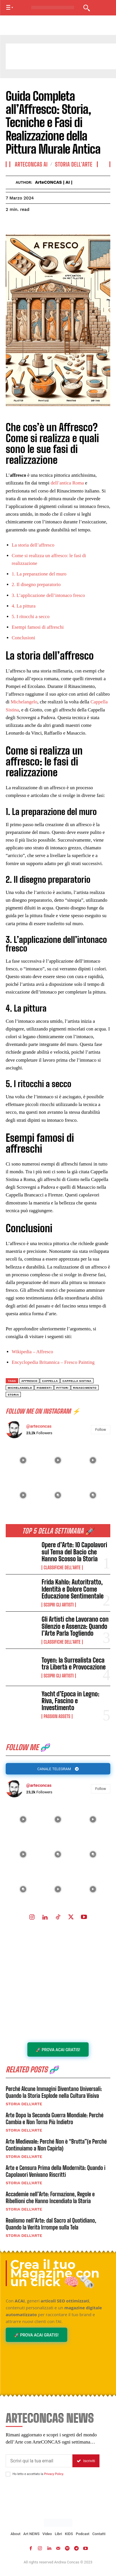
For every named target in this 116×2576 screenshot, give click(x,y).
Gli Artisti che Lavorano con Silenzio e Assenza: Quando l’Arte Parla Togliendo (75, 1626)
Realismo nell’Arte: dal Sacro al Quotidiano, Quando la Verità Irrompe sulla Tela (51, 2224)
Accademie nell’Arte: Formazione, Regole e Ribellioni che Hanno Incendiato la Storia (50, 2197)
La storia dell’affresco (33, 545)
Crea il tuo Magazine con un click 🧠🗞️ (54, 2273)
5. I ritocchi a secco (31, 616)
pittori (62, 1387)
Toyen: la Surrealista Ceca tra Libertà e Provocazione (74, 1663)
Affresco (29, 1380)
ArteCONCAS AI (31, 164)
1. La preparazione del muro (39, 574)
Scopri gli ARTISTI (59, 1604)
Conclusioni (23, 637)
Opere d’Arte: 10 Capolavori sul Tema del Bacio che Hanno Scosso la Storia (74, 1551)
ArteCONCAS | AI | (53, 182)
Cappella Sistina (76, 1380)
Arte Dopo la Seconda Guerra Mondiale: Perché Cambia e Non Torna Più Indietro (54, 2118)
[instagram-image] (23, 1819)
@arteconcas (39, 1785)
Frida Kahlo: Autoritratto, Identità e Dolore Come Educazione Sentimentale (72, 1589)
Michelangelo (24, 702)
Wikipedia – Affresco (32, 1351)
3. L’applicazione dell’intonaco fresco (48, 595)
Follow (100, 1788)
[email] (39, 2460)
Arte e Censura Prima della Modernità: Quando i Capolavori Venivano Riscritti (55, 2171)
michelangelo (20, 1387)
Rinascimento (84, 1387)
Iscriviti (86, 2461)
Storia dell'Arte (24, 2104)
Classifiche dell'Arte (62, 1567)
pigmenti (44, 1387)
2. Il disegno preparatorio (36, 584)
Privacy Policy (53, 2474)
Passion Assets (57, 1716)
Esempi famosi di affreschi (38, 627)
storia (13, 1394)
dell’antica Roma (67, 483)
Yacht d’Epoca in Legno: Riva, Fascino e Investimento (70, 1701)
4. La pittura (24, 606)
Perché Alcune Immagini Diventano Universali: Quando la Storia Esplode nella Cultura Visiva (54, 2092)
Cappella (50, 1380)
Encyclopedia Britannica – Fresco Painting (53, 1362)
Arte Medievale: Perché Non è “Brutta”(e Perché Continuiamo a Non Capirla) (56, 2145)
